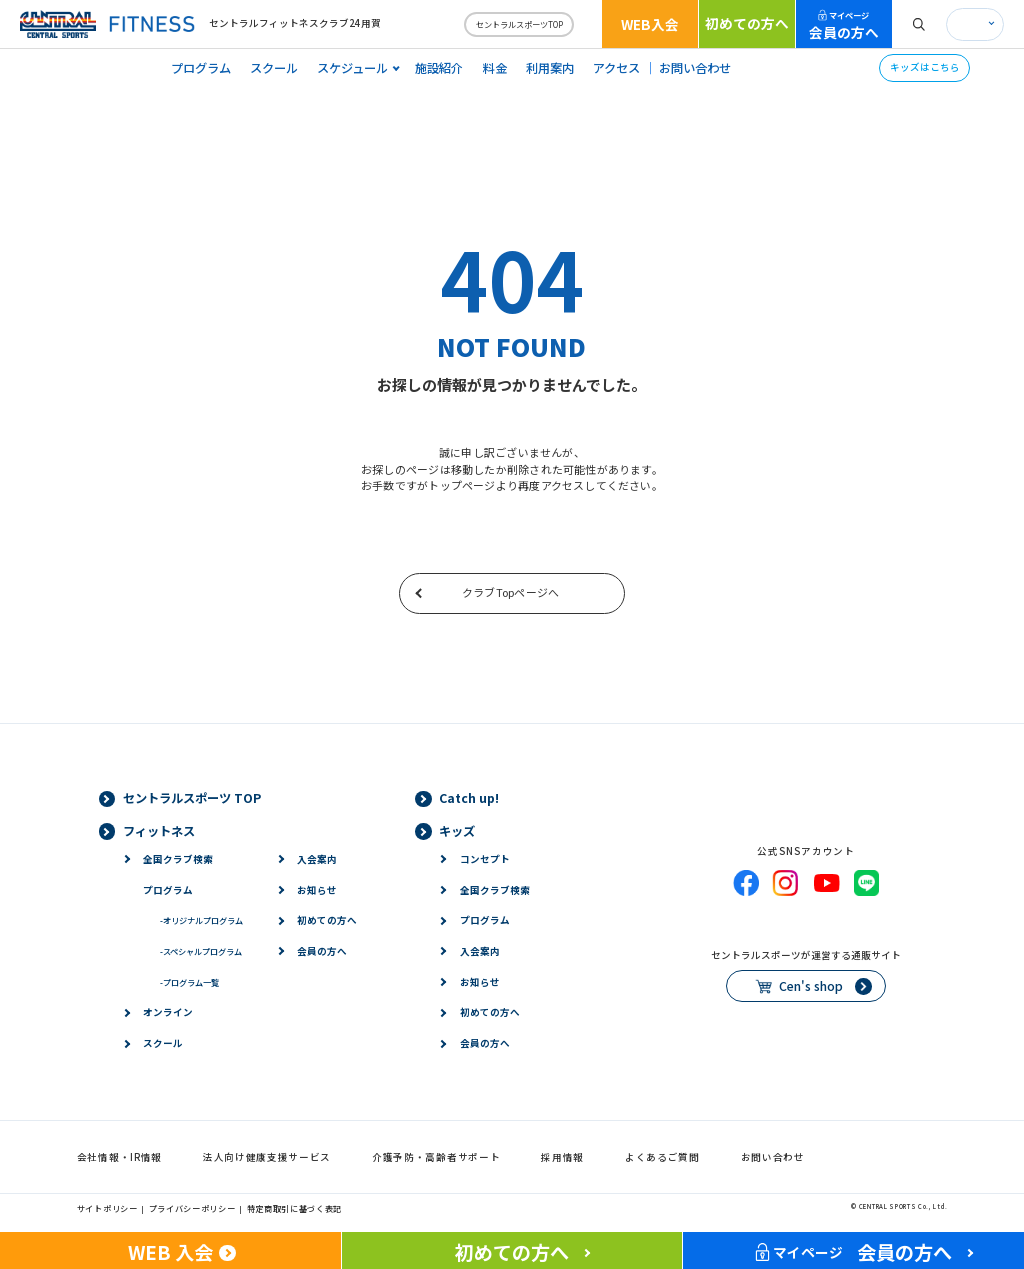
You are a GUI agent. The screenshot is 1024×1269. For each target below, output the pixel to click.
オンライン (168, 1012)
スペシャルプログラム (201, 951)
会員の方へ (844, 25)
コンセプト (485, 859)
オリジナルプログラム (201, 920)
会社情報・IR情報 (119, 1157)
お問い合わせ (695, 68)
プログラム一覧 (189, 982)
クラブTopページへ (510, 592)
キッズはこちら (925, 67)
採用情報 (562, 1157)
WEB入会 (650, 24)
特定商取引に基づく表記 (295, 1208)
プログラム (201, 68)
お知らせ (317, 890)
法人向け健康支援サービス (267, 1157)
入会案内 (317, 859)
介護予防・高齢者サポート (436, 1157)
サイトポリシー (107, 1208)
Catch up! (469, 798)
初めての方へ (747, 23)
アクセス (616, 68)
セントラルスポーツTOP (519, 24)
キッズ (457, 831)
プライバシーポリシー (192, 1208)
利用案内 (550, 68)
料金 (495, 68)
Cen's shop (811, 986)
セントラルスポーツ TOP (192, 798)
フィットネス (159, 831)
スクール (274, 68)
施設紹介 (439, 68)
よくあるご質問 (662, 1157)
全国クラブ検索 (178, 859)
